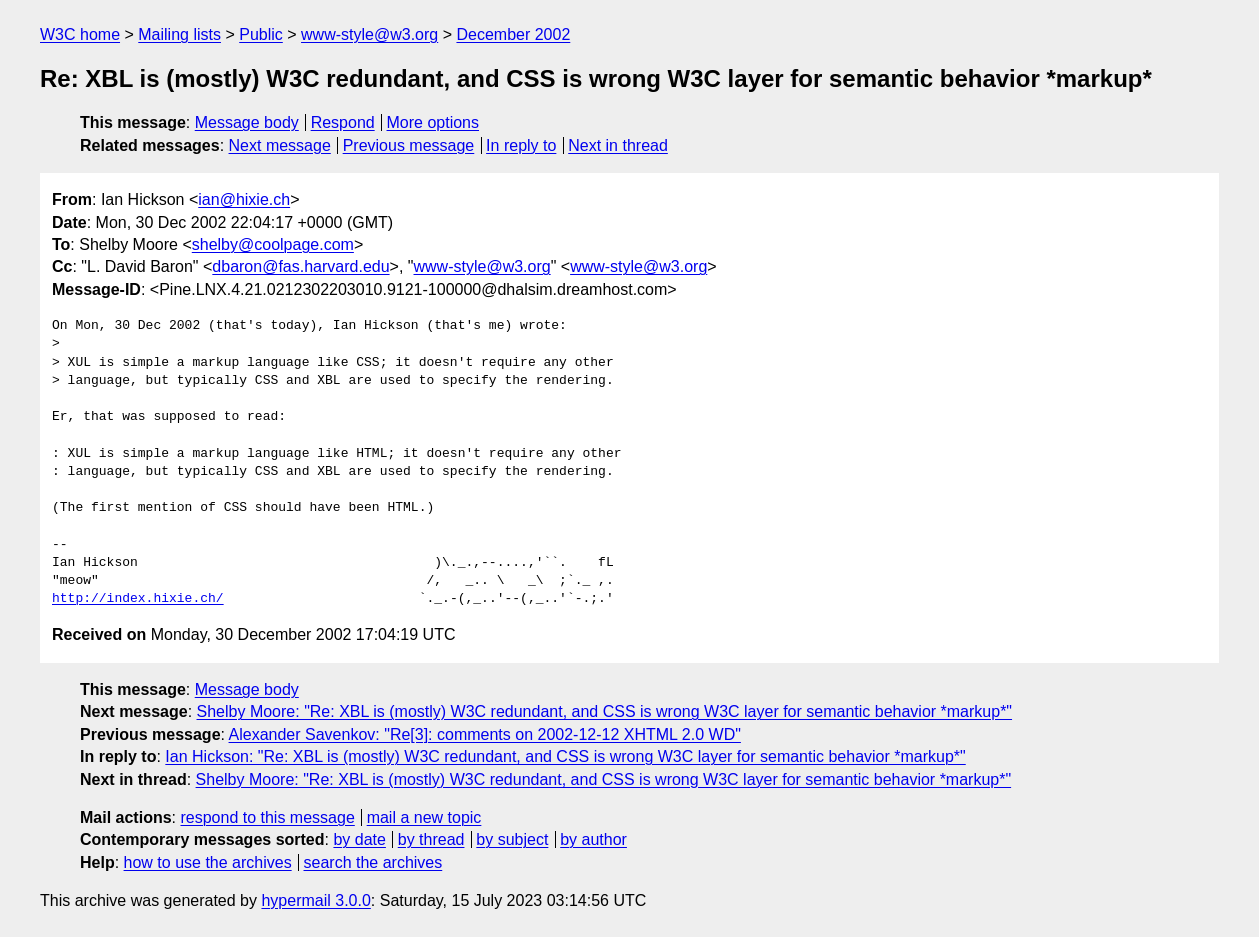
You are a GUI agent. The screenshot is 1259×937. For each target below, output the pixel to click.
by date (359, 839)
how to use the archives (208, 862)
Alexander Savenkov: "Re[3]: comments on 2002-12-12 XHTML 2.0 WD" (485, 734)
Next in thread (618, 145)
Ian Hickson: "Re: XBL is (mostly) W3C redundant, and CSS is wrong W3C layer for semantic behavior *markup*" (565, 756)
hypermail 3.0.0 (315, 900)
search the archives (373, 862)
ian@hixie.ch (244, 199)
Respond (343, 122)
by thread (431, 839)
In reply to (521, 145)
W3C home (80, 34)
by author (593, 839)
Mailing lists (179, 34)
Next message (280, 145)
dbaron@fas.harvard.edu (300, 266)
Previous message (409, 145)
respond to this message (267, 817)
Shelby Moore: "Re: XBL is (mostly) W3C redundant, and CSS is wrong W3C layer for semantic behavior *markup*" (605, 711)
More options (433, 122)
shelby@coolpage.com (273, 244)
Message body (247, 122)
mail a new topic (424, 817)
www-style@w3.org (369, 34)
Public (261, 34)
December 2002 (513, 34)
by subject (512, 839)
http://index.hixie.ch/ (138, 599)
